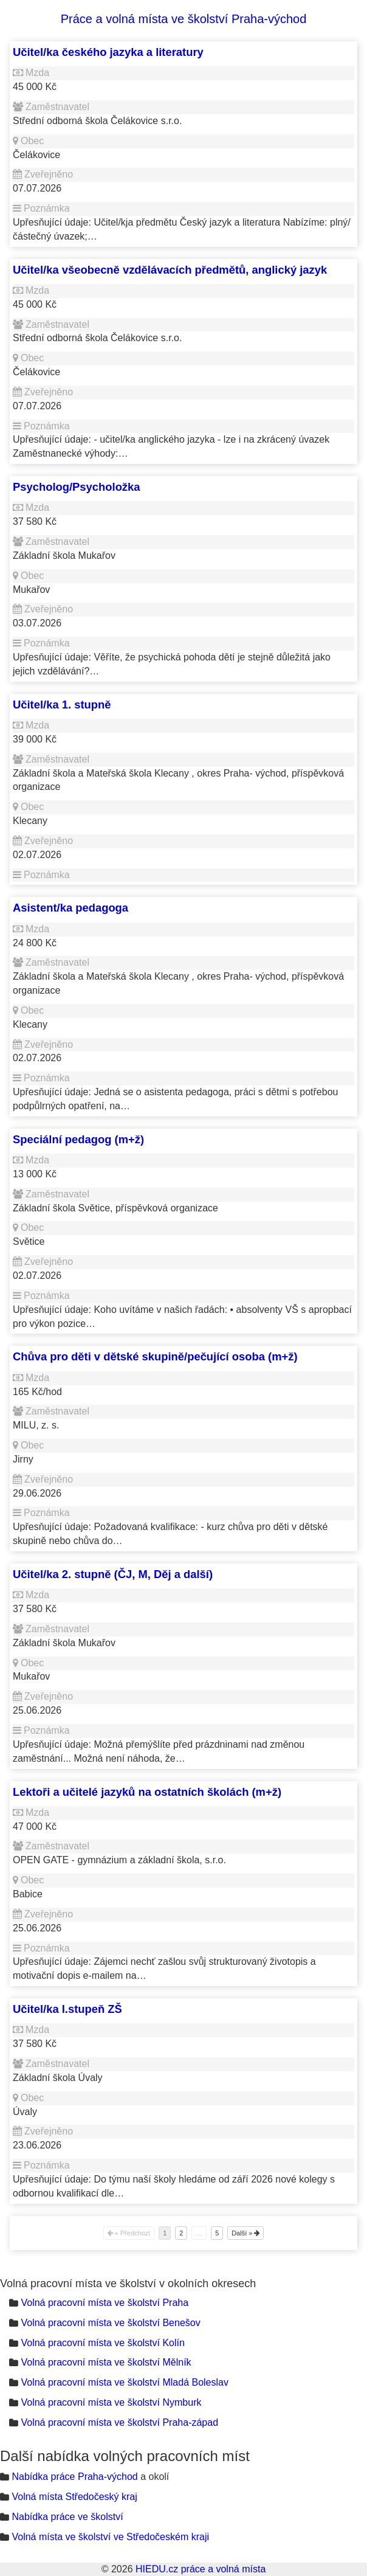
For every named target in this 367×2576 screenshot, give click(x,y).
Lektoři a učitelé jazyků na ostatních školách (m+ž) (147, 1791)
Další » (245, 2233)
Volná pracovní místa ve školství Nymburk (111, 2402)
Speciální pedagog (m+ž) (78, 1139)
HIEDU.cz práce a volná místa (200, 2569)
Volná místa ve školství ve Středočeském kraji (110, 2537)
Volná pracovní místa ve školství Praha (104, 2302)
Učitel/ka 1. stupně (62, 704)
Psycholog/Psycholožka (76, 486)
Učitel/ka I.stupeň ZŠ (67, 2009)
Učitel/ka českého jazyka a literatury (108, 52)
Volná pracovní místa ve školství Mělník (106, 2362)
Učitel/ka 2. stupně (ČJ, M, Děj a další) (113, 1574)
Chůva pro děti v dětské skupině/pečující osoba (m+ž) (155, 1356)
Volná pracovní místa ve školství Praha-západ (119, 2422)
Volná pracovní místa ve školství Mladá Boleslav (124, 2382)
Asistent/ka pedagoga (70, 907)
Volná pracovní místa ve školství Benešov (110, 2323)
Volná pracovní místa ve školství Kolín (102, 2343)
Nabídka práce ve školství (67, 2517)
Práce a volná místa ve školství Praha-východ (184, 19)
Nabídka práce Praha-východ (74, 2476)
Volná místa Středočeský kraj (74, 2496)
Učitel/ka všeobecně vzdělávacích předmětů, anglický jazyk (170, 269)
